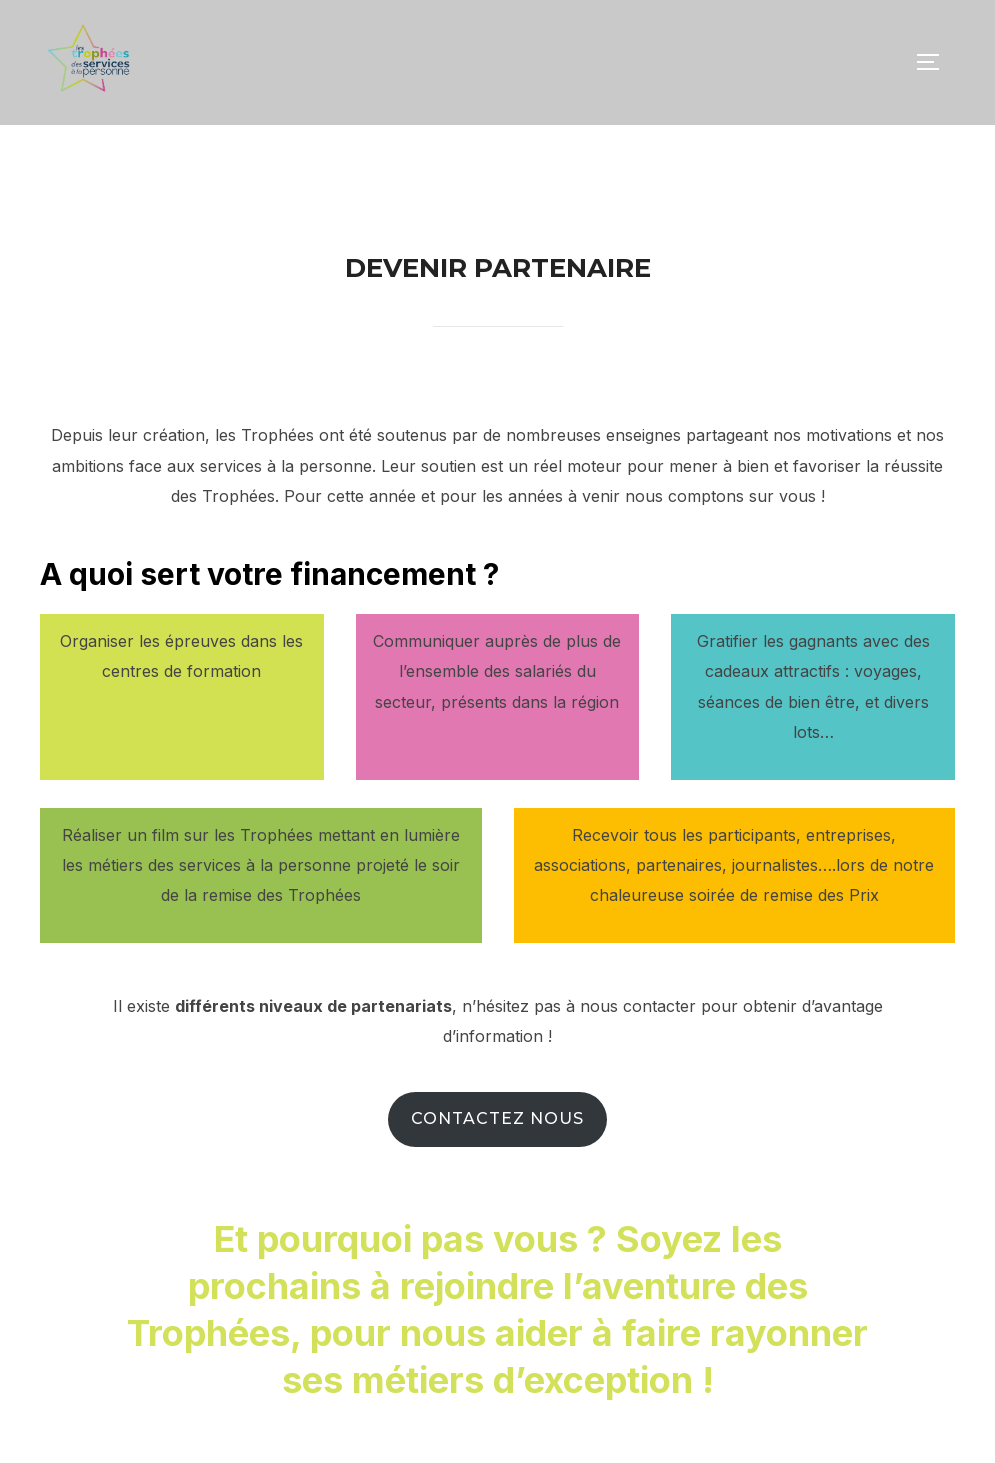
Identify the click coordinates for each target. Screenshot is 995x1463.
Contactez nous (497, 1163)
